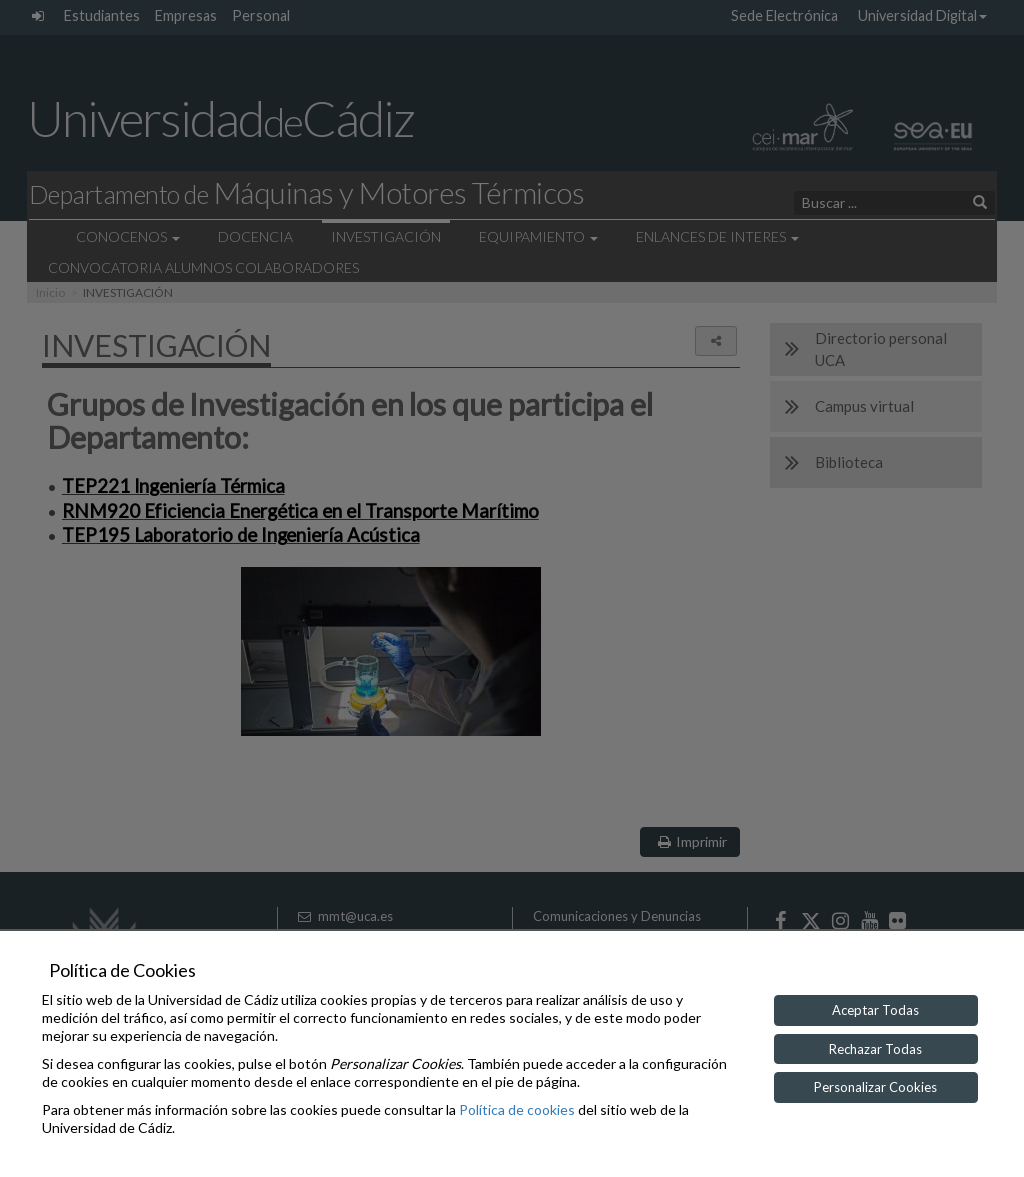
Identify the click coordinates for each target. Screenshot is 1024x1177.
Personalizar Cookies (875, 1087)
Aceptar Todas (875, 1010)
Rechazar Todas (875, 1049)
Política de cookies (517, 1109)
